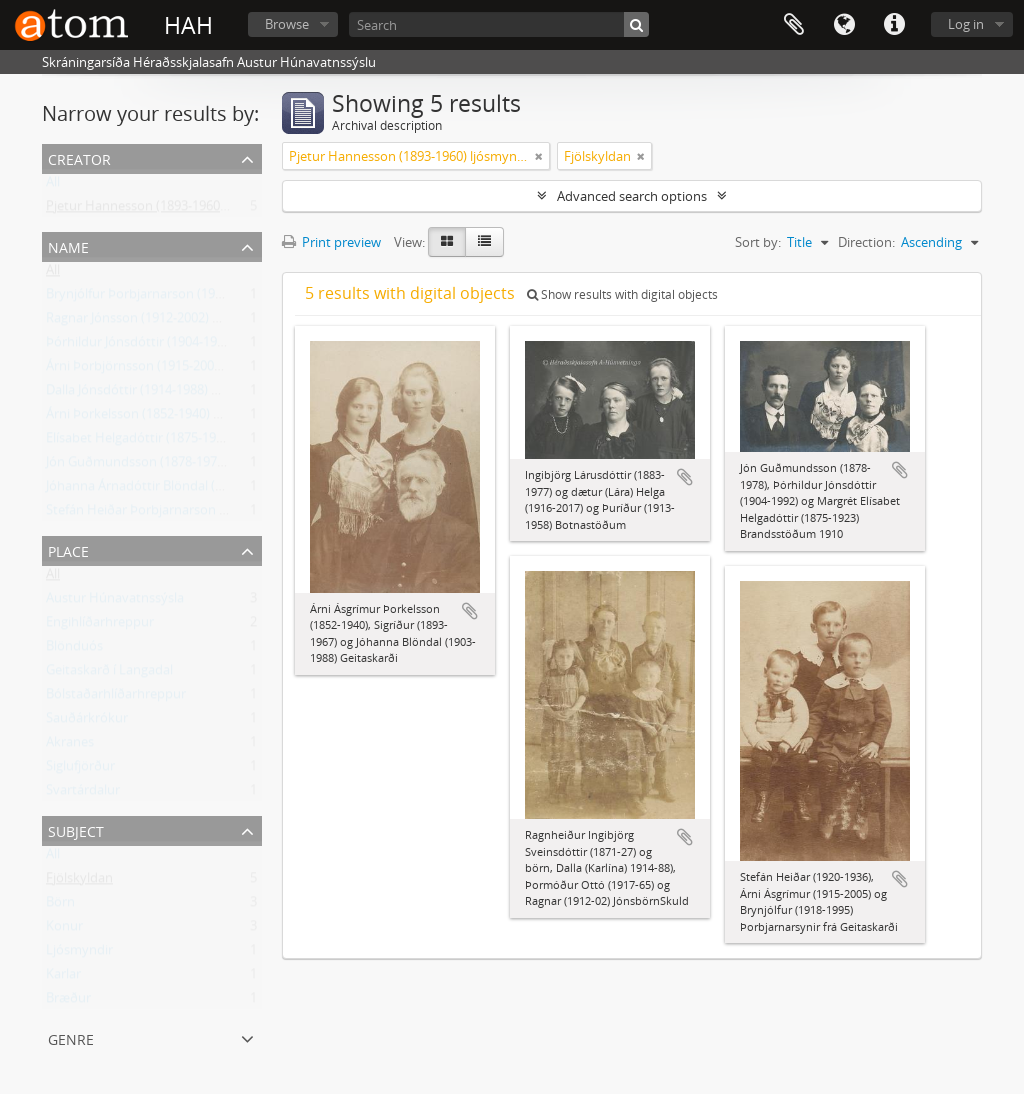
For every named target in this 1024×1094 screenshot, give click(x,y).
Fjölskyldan (79, 882)
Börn (60, 906)
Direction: (866, 242)
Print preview (331, 242)
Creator (79, 157)
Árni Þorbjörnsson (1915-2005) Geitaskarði (170, 370)
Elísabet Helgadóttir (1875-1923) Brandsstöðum (186, 442)
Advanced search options (632, 196)
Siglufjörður (80, 770)
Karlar (63, 978)
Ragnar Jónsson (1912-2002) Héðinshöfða (167, 322)
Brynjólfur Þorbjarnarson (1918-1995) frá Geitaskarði (200, 298)
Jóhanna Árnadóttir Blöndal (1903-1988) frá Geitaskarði (207, 490)
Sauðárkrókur (87, 722)
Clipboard (794, 25)
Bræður (68, 1002)
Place (68, 549)
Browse (287, 24)
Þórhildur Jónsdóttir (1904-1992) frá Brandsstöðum (196, 346)
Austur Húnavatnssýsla (115, 602)
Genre (71, 1037)
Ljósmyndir (79, 954)
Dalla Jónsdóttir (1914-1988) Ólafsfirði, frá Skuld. (186, 394)
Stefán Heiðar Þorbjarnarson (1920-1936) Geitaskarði (201, 514)
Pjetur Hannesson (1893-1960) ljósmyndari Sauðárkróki (209, 210)
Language (844, 25)
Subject (76, 829)
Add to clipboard (470, 611)
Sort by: (758, 242)
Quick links (894, 25)
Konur (64, 930)
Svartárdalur (83, 794)
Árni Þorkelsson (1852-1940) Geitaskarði (163, 418)
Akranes (70, 746)
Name (68, 245)
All (53, 186)
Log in (966, 24)
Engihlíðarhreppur (100, 626)
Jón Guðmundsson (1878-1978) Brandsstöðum (183, 466)
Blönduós (74, 650)
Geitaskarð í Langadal (109, 674)
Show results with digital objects (622, 294)
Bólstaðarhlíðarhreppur (116, 698)
